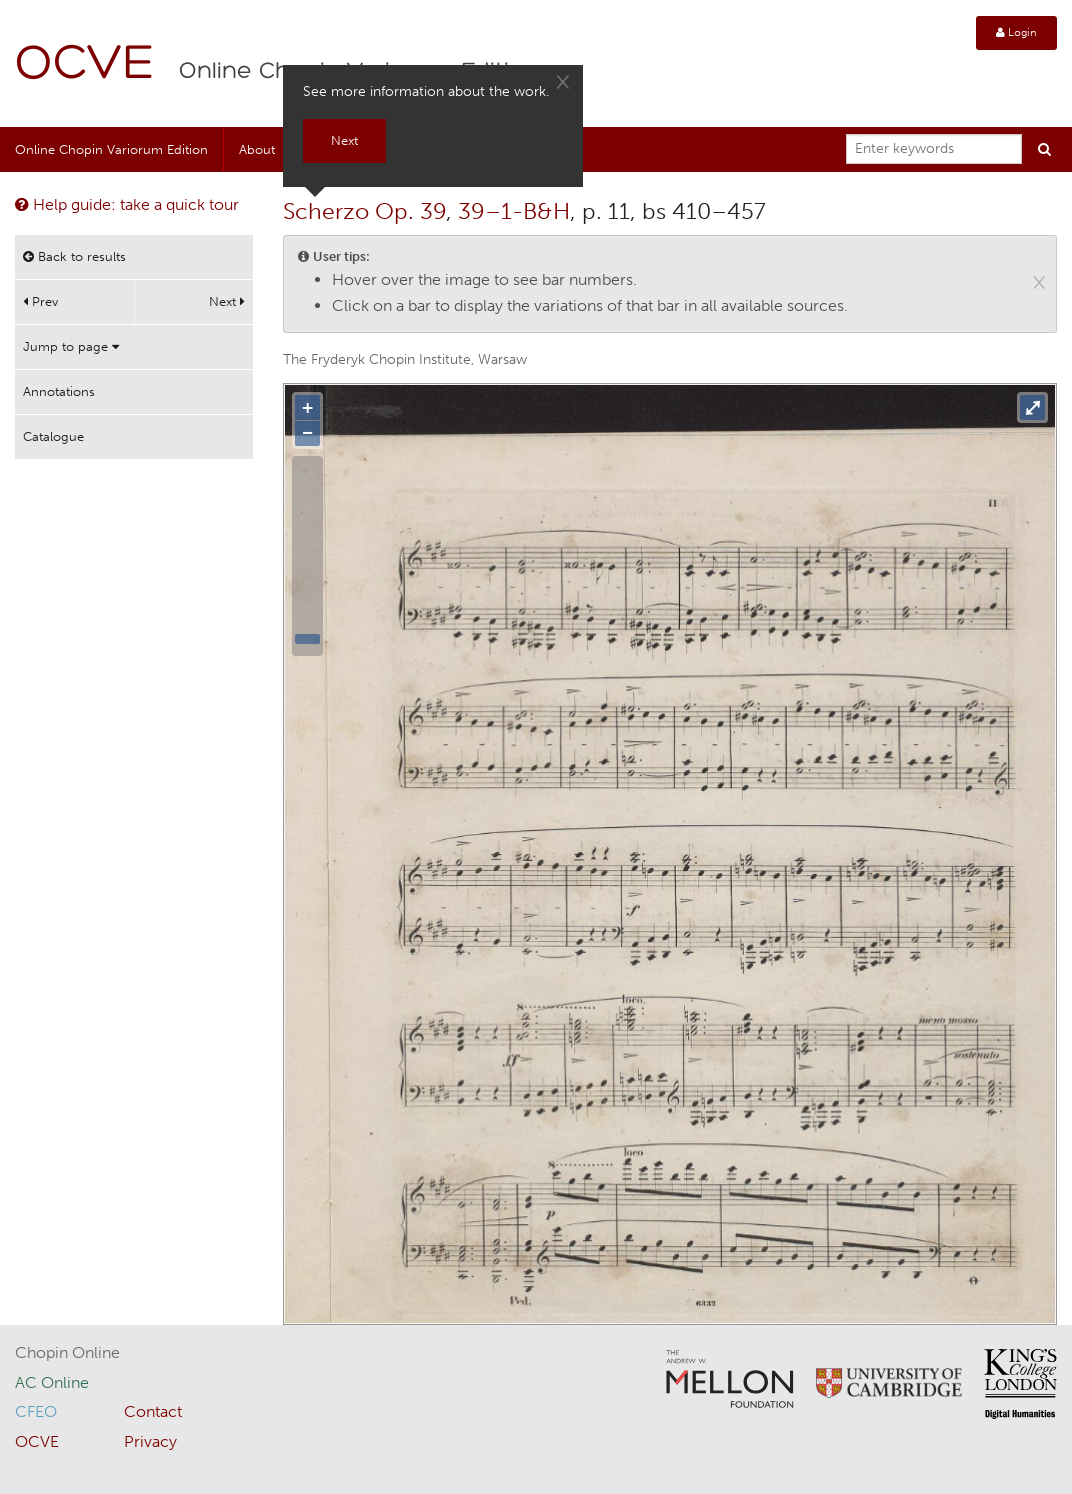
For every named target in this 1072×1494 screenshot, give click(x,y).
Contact (153, 1411)
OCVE (85, 65)
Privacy (150, 1441)
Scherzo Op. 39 (364, 211)
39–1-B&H (514, 211)
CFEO (36, 1411)
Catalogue (53, 436)
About (257, 149)
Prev (40, 301)
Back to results (74, 256)
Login (1016, 32)
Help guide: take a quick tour (127, 204)
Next (227, 301)
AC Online (52, 1382)
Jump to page (71, 346)
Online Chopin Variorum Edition (111, 149)
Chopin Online (67, 1352)
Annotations (59, 391)
